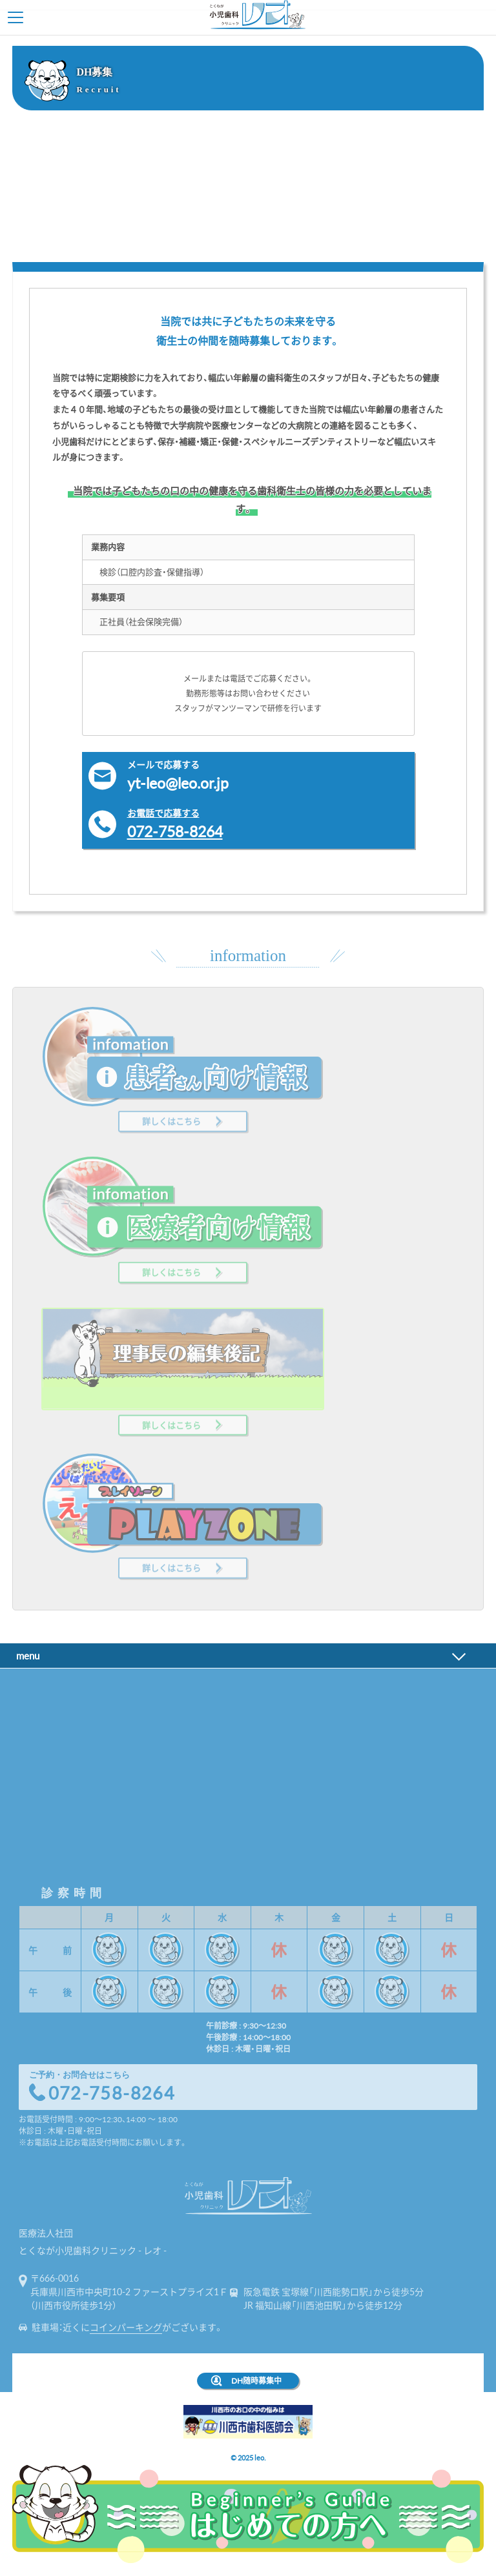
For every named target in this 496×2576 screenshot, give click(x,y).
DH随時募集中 (256, 2380)
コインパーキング (126, 2326)
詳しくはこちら (171, 1110)
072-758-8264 (267, 824)
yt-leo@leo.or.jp (267, 775)
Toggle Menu (15, 17)
